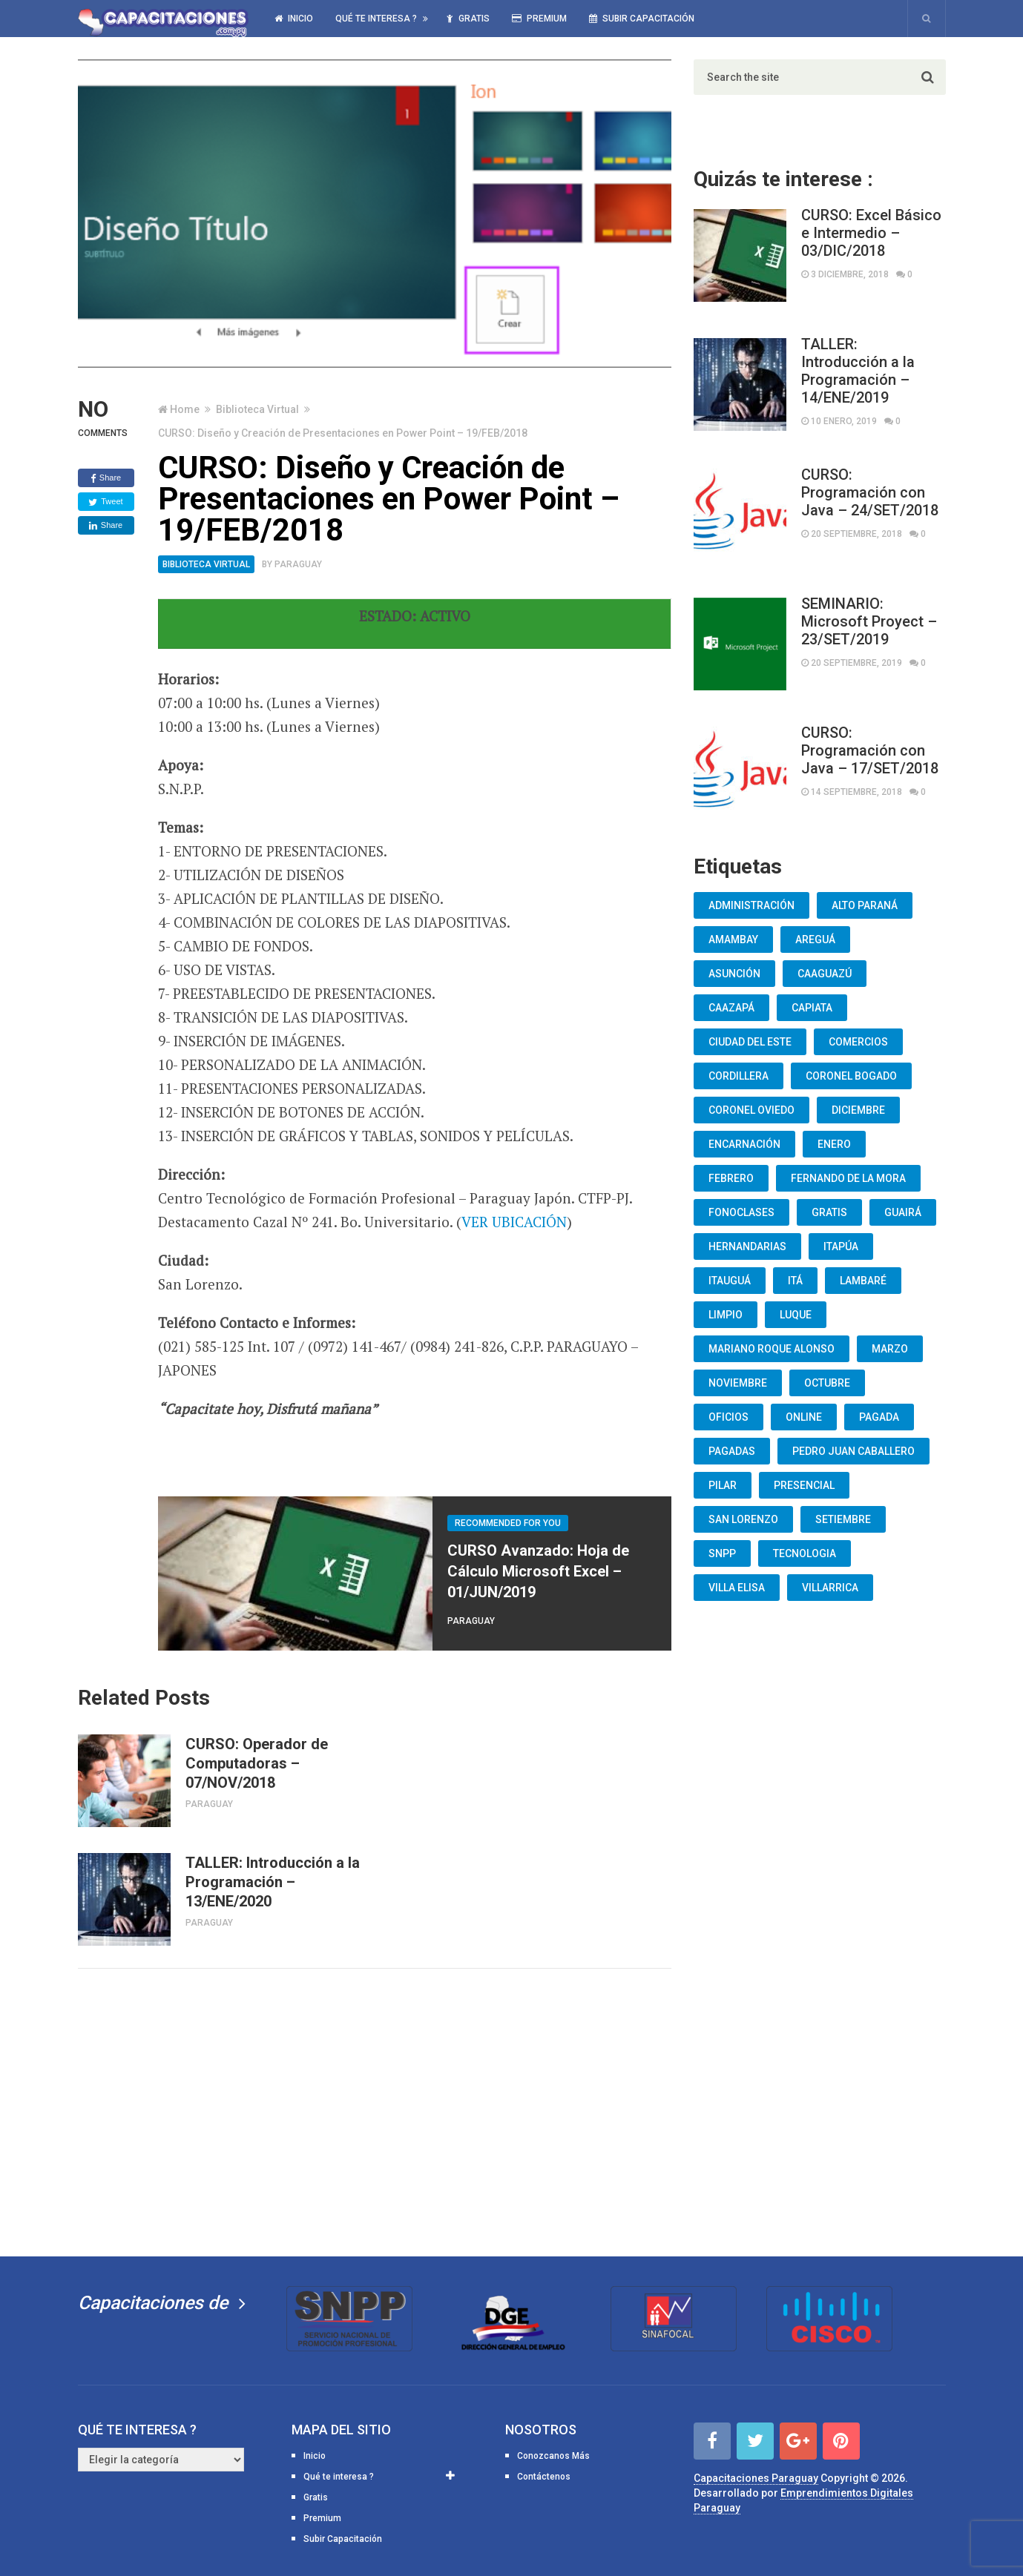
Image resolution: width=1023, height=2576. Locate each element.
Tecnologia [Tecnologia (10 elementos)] (804, 1553)
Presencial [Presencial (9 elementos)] (804, 1485)
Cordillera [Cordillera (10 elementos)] (738, 1076)
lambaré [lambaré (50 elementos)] (863, 1281)
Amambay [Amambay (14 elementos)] (733, 939)
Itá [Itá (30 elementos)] (795, 1281)
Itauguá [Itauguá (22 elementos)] (729, 1281)
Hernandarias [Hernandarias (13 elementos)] (747, 1246)
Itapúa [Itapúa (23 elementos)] (840, 1246)
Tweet (105, 502)
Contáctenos (543, 2476)
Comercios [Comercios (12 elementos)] (858, 1042)
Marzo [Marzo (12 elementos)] (890, 1349)
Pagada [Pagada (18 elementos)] (879, 1417)
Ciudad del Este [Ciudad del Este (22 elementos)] (750, 1042)
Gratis (468, 18)
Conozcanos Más (553, 2456)
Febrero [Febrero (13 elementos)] (731, 1178)
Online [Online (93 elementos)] (804, 1417)
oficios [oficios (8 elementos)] (728, 1417)
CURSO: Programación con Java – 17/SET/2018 (869, 750)
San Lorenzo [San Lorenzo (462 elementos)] (743, 1519)
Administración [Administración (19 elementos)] (751, 905)
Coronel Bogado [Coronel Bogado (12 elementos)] (851, 1076)
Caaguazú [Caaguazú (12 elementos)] (824, 974)
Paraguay (298, 564)
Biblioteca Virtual (257, 409)
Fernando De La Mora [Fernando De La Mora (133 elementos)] (848, 1178)
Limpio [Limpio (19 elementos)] (725, 1315)
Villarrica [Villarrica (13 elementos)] (830, 1588)
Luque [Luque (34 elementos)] (796, 1315)
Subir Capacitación (641, 18)
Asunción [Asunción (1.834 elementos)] (734, 974)
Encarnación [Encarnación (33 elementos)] (744, 1144)
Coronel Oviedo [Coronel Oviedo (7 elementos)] (751, 1110)
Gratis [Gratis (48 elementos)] (829, 1212)
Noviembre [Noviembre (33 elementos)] (737, 1383)
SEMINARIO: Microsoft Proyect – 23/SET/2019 (869, 621)
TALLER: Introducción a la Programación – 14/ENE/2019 (858, 370)
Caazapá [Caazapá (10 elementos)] (731, 1008)
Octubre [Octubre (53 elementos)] (827, 1383)
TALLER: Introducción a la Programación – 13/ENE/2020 (272, 1882)
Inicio (293, 18)
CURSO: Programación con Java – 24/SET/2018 (869, 492)
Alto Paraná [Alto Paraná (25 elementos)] (865, 905)
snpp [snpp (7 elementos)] (722, 1553)
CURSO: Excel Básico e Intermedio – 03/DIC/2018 (871, 233)
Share (106, 478)
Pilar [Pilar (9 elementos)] (722, 1485)
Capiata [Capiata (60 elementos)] (812, 1008)
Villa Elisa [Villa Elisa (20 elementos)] (736, 1588)
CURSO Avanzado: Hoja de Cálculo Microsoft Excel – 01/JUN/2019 (538, 1571)
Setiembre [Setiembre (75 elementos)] (843, 1519)
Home (185, 409)
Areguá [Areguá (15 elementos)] (815, 939)
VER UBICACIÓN (514, 1221)
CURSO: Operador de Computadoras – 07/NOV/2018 (256, 1763)
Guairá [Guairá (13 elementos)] (902, 1212)
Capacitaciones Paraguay (756, 2478)
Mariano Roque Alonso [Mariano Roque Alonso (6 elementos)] (771, 1349)
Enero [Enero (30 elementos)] (834, 1144)
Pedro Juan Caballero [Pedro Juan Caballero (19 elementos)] (853, 1451)
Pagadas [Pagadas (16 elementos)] (731, 1451)
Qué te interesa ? (376, 18)
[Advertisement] (374, 2109)
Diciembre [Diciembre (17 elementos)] (858, 1110)
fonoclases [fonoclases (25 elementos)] (741, 1212)
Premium (539, 18)
